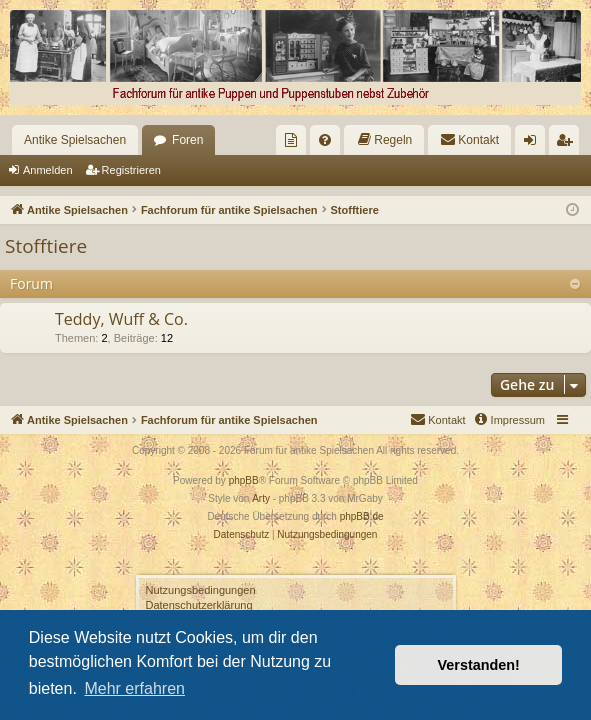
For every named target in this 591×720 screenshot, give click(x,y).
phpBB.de (362, 516)
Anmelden (48, 170)
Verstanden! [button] (479, 665)
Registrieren (131, 170)
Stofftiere (46, 246)
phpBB (244, 480)
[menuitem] (291, 140)
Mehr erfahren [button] (134, 688)
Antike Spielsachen (75, 140)
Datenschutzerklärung (199, 605)
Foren (187, 140)
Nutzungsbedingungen (201, 590)
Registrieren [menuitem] (568, 144)
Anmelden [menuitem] (534, 144)
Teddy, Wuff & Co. (121, 319)
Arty (261, 498)
